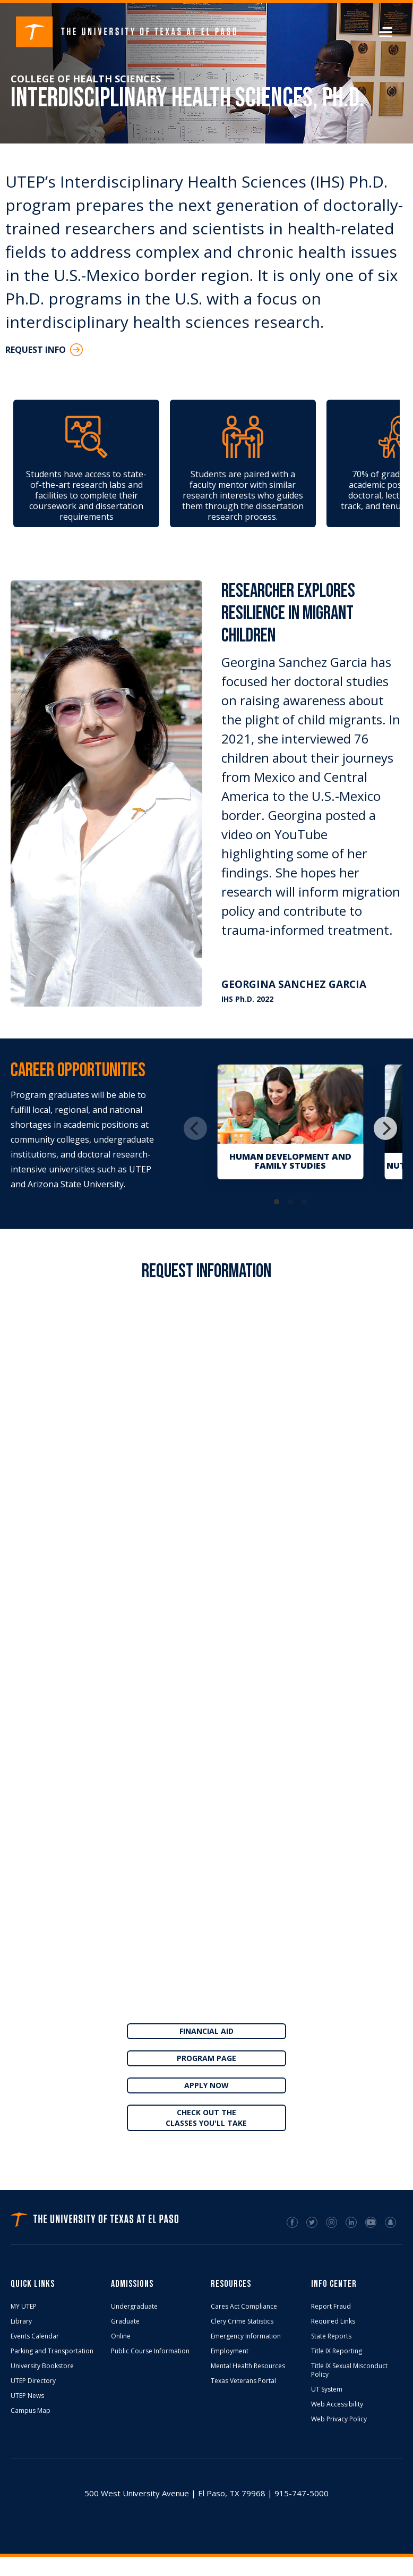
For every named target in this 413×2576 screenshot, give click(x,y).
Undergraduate (134, 2306)
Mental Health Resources (248, 2366)
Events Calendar (35, 2336)
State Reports (331, 2336)
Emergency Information (246, 2336)
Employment (229, 2351)
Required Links (333, 2321)
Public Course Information (150, 2351)
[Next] (385, 1128)
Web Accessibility (337, 2404)
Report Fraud (331, 2306)
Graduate (125, 2321)
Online (121, 2336)
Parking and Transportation (52, 2351)
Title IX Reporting (336, 2351)
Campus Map (30, 2410)
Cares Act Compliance (244, 2306)
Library (21, 2321)
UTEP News (27, 2396)
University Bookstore (42, 2366)
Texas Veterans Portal (243, 2381)
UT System (326, 2389)
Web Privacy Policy (339, 2419)
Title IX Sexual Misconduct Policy (349, 2370)
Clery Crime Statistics (242, 2321)
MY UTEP (24, 2306)
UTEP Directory (33, 2381)
